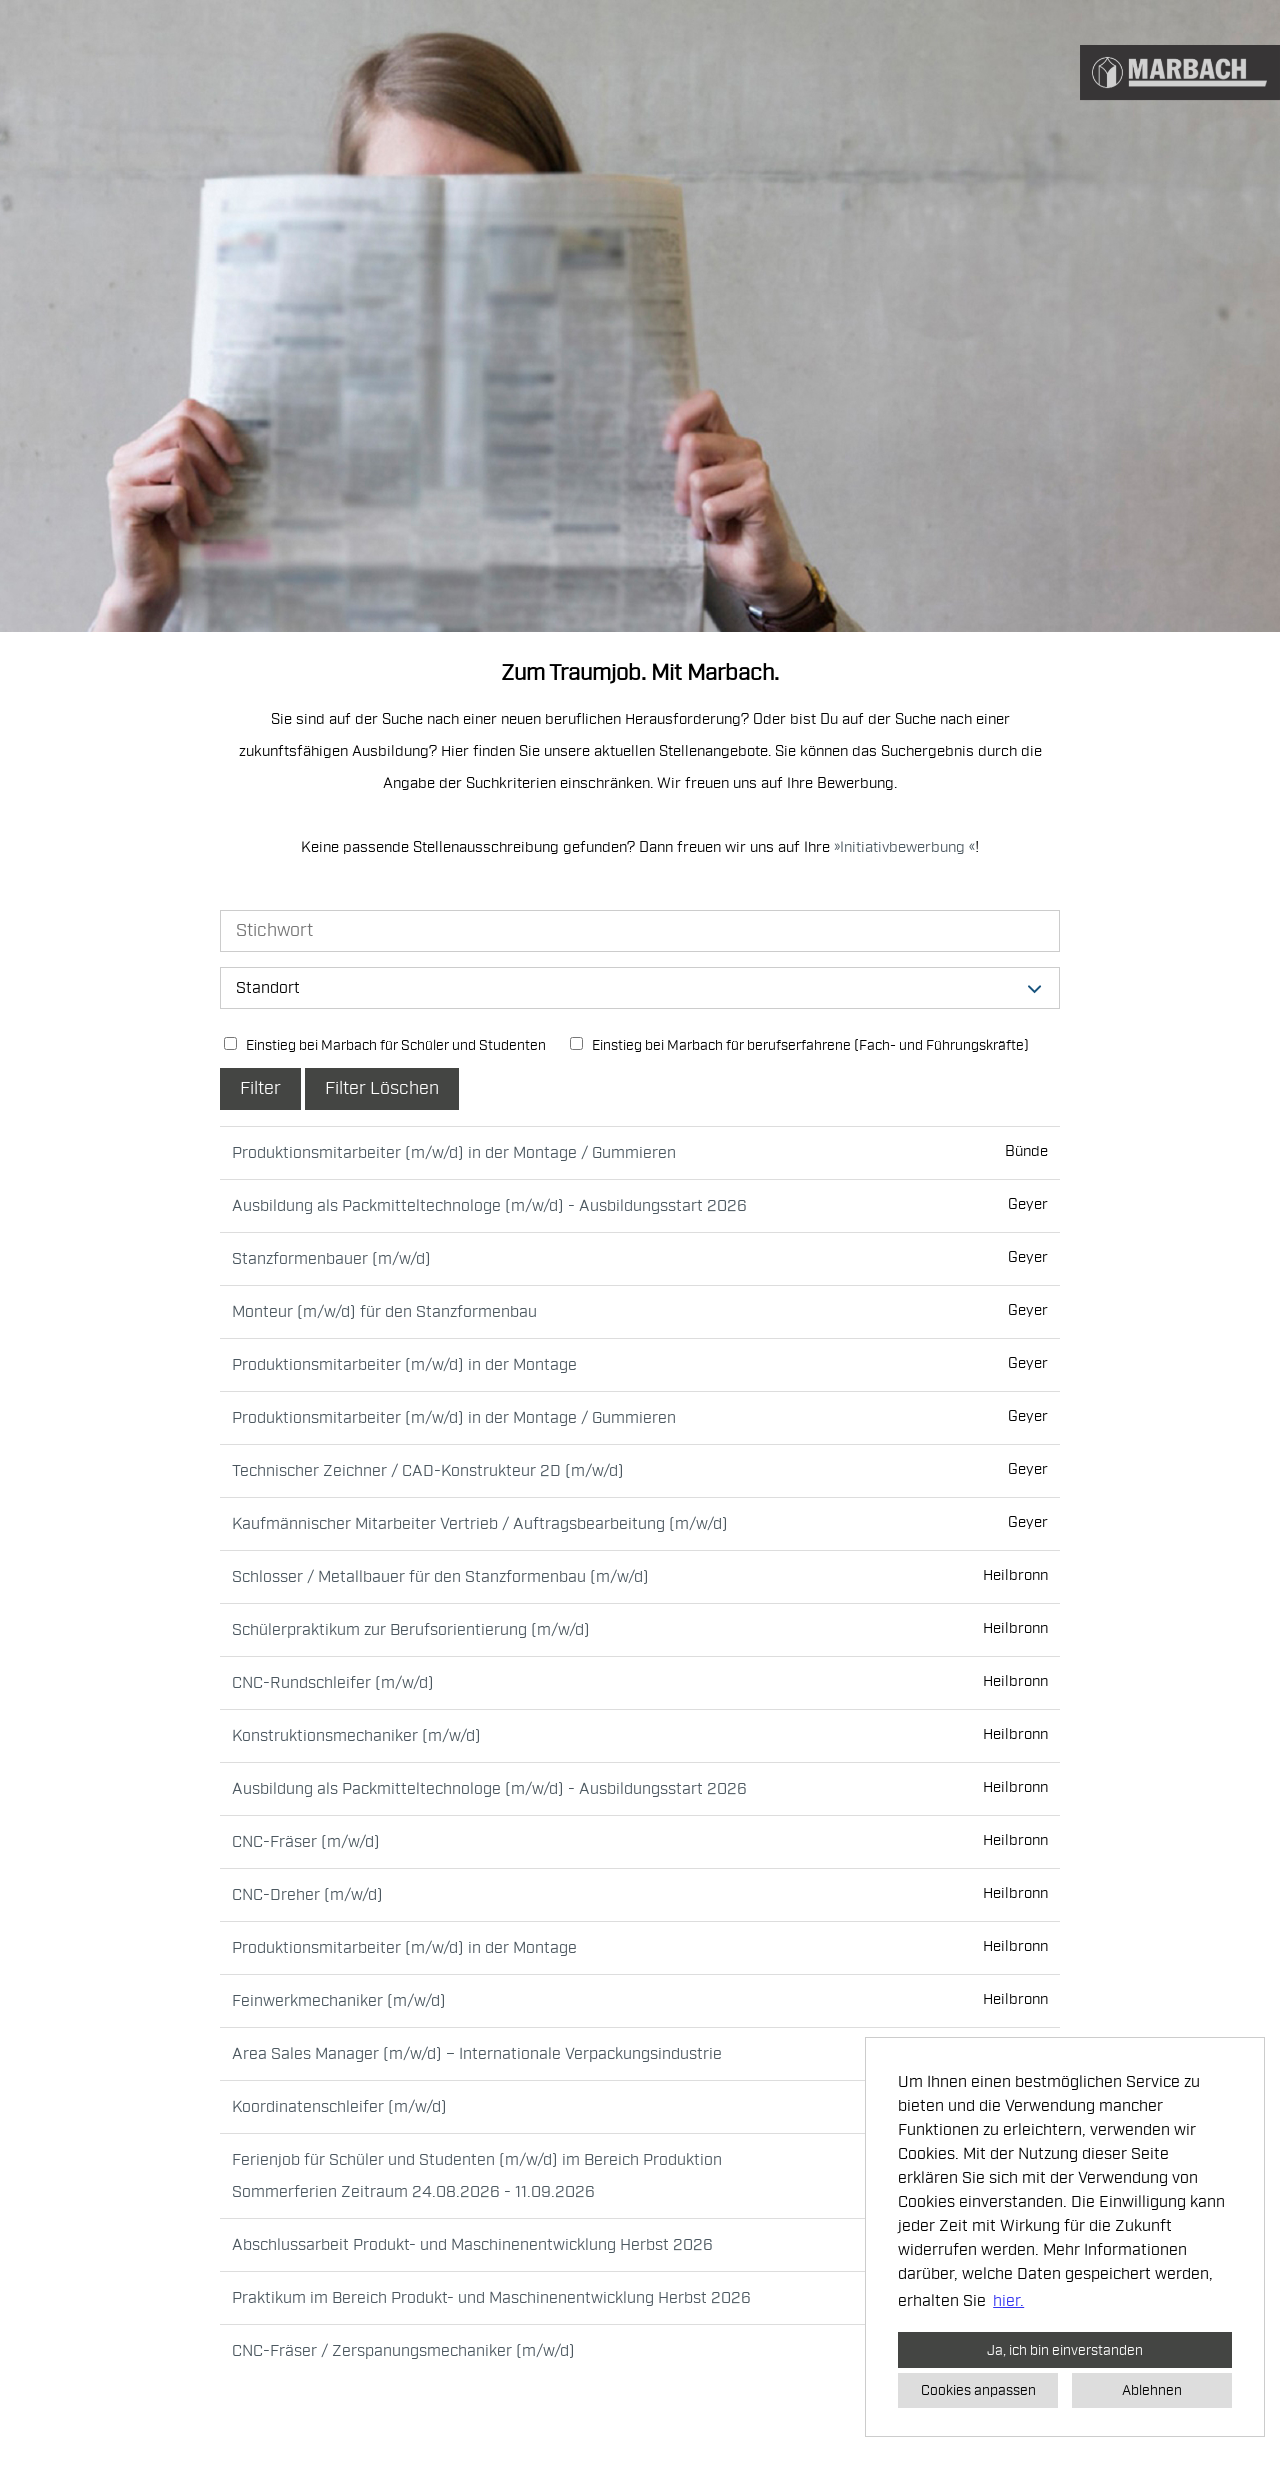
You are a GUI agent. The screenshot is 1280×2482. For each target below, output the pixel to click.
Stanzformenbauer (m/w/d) (331, 1259)
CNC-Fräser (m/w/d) (306, 1842)
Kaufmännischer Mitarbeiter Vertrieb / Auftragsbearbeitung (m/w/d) (480, 1524)
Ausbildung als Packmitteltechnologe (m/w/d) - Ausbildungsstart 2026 (489, 1206)
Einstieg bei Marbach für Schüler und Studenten (385, 1045)
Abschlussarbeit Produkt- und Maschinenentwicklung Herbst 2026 (472, 2245)
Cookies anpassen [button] (978, 2390)
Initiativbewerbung (904, 847)
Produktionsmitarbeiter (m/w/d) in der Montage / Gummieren (454, 1153)
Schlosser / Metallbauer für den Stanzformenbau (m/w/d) (440, 1577)
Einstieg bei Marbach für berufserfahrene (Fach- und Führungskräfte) (799, 1045)
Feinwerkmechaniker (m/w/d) (339, 2001)
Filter (260, 1088)
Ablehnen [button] (1152, 2390)
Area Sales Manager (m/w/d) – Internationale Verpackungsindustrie (477, 2054)
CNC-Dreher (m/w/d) (307, 1895)
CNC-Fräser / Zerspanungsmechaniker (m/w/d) (403, 2351)
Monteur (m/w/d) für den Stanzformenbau (384, 1312)
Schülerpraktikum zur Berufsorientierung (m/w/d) (411, 1630)
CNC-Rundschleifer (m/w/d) (333, 1683)
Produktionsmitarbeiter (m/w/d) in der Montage (404, 1365)
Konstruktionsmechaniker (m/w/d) (356, 1736)
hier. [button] (1008, 2301)
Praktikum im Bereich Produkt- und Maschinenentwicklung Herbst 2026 (491, 2298)
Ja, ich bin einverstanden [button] (1065, 2350)
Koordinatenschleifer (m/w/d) (339, 2107)
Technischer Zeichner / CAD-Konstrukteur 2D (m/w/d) (428, 1471)
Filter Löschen (382, 1088)
